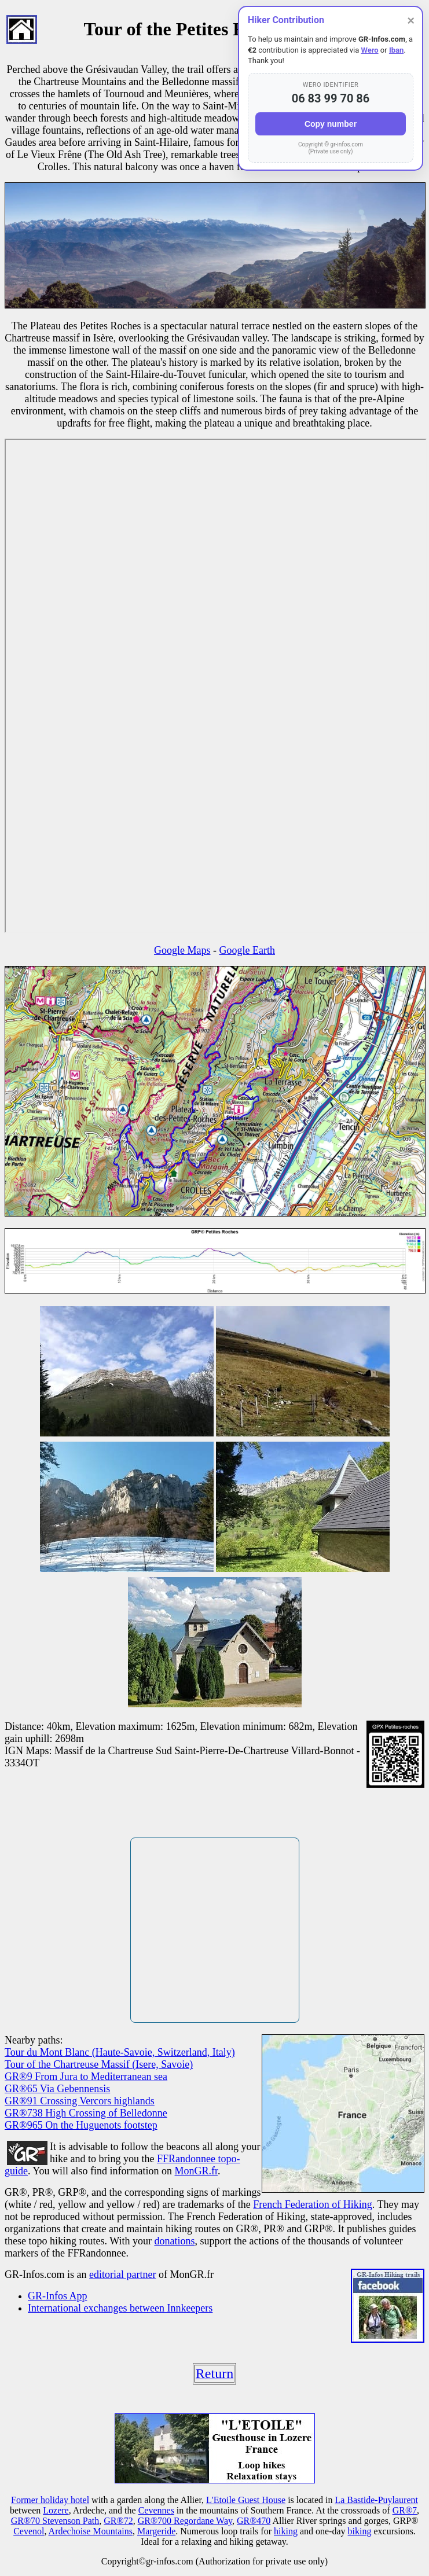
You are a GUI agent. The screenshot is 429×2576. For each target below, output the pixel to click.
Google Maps (182, 950)
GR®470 (253, 2521)
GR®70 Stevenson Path (55, 2521)
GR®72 (118, 2521)
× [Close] (411, 20)
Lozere (55, 2510)
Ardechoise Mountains (91, 2531)
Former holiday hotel (50, 2500)
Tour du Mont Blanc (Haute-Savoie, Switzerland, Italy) (120, 2052)
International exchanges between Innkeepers (120, 2308)
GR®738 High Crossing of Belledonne (86, 2113)
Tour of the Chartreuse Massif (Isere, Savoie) (99, 2064)
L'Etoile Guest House (245, 2500)
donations (174, 2241)
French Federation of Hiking (312, 2204)
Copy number (331, 123)
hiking (286, 2531)
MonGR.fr (196, 2171)
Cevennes (156, 2510)
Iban (396, 50)
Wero (370, 50)
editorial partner (122, 2274)
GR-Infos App (57, 2296)
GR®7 (405, 2510)
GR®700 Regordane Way (185, 2521)
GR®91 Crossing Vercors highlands (80, 2101)
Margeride (156, 2531)
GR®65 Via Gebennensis (57, 2088)
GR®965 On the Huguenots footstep (81, 2125)
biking (360, 2531)
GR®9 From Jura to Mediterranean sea (86, 2076)
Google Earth (247, 950)
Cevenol (28, 2531)
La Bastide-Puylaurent (376, 2500)
